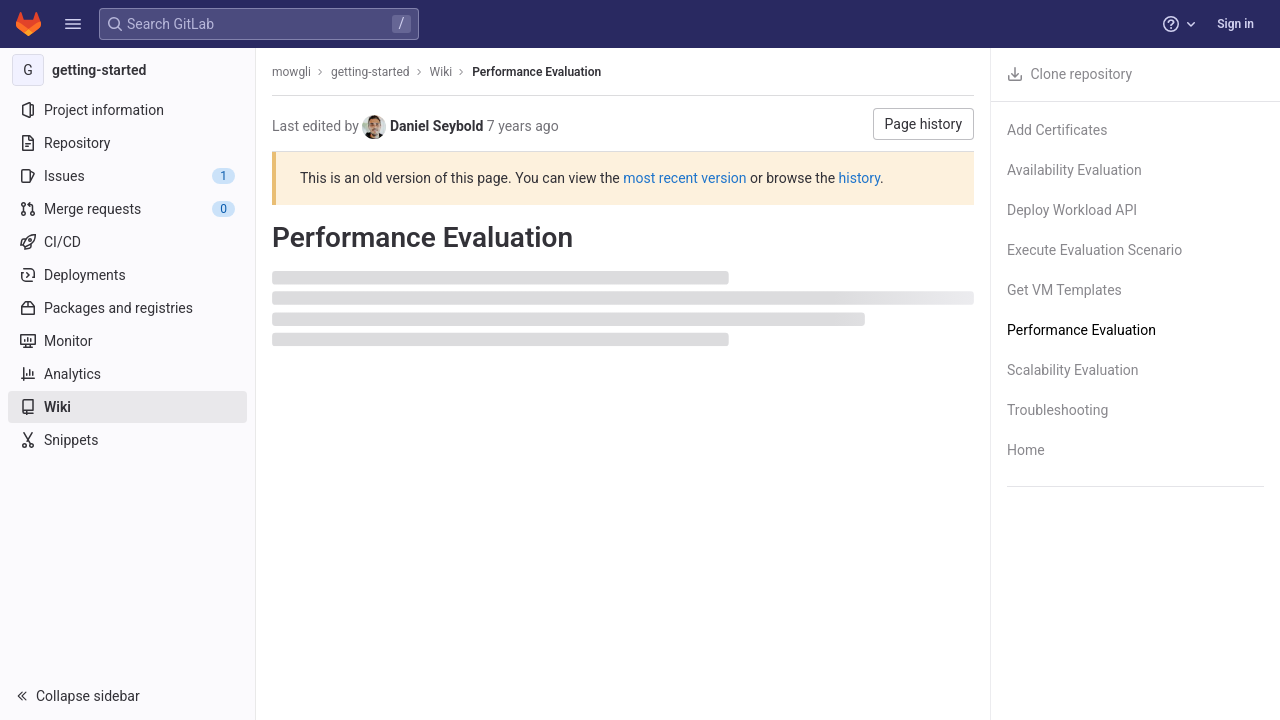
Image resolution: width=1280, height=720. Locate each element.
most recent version (684, 178)
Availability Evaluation (1074, 170)
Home (1026, 450)
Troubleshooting (1057, 410)
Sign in (1235, 24)
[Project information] (127, 110)
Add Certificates (1057, 130)
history (860, 178)
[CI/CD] (127, 242)
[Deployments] (127, 275)
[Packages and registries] (127, 308)
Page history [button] (923, 124)
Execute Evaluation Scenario (1094, 250)
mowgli (291, 72)
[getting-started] (128, 70)
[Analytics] (127, 374)
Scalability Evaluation (1073, 370)
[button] (73, 24)
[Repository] (127, 143)
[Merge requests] (127, 209)
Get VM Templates (1064, 290)
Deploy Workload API (1072, 210)
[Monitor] (127, 341)
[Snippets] (127, 440)
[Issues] (127, 176)
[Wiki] (127, 407)
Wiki (441, 72)
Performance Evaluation (536, 72)
